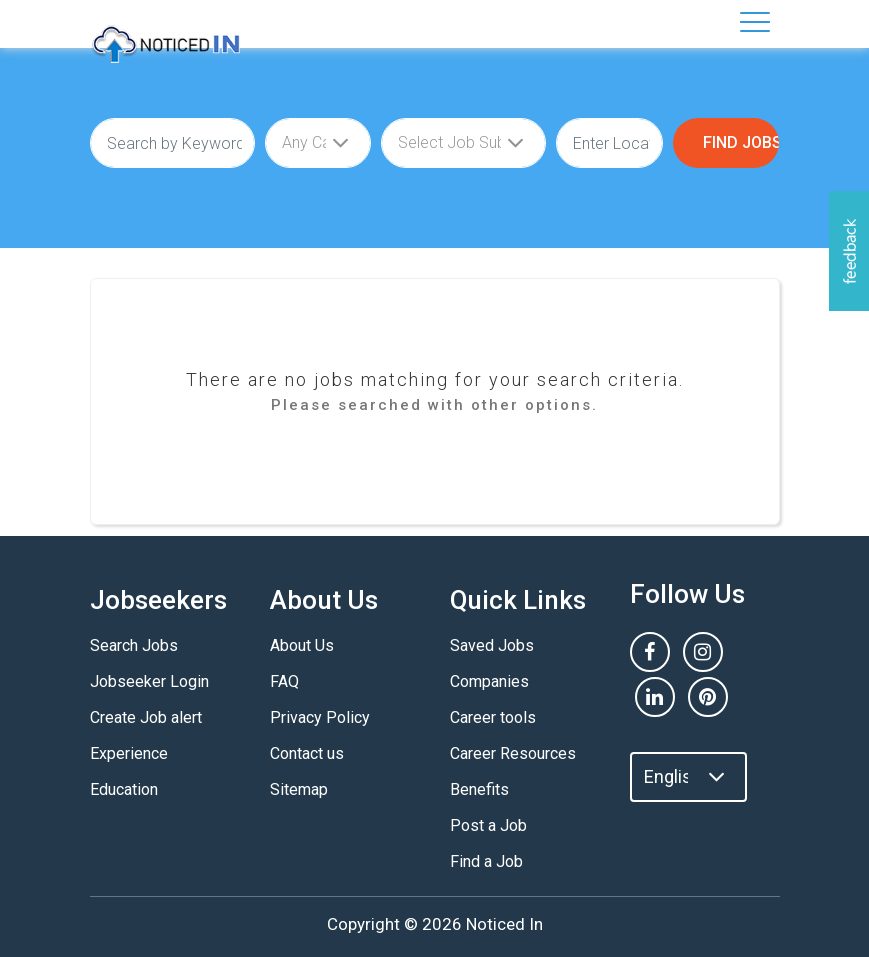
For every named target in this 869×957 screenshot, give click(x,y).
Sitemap (299, 789)
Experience (129, 753)
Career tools (493, 717)
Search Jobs (134, 645)
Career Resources (513, 753)
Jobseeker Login (149, 681)
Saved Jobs (492, 645)
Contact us (307, 753)
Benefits (479, 789)
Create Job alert (146, 717)
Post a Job (488, 825)
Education (124, 789)
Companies (489, 681)
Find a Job (486, 861)
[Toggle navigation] (755, 22)
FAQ (284, 681)
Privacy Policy (320, 717)
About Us (302, 645)
